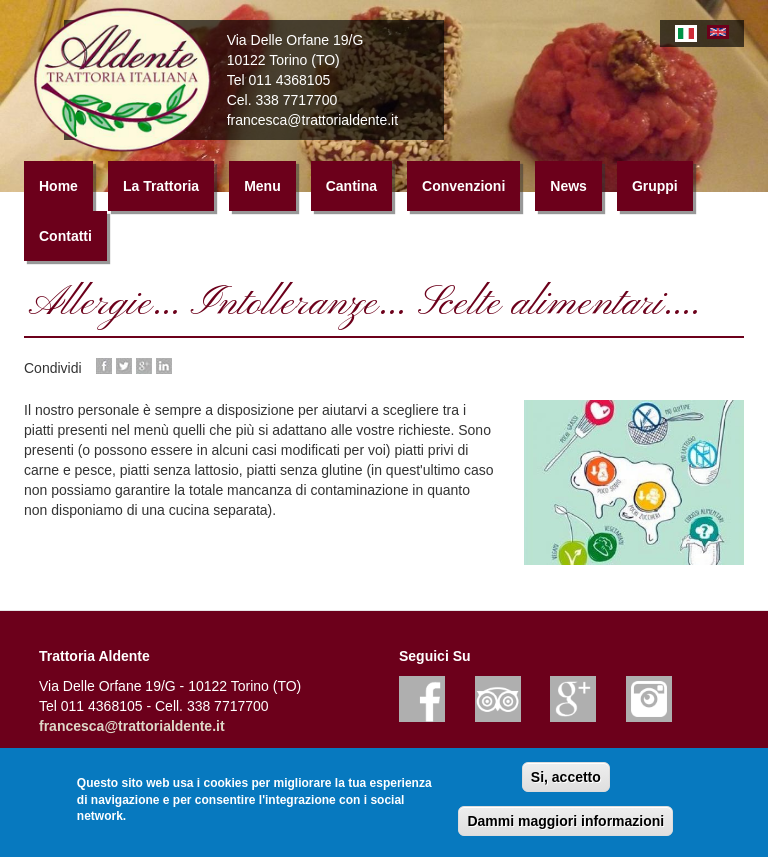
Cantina (351, 191)
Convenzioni (463, 191)
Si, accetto (566, 777)
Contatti (65, 241)
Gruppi (655, 191)
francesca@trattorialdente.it (132, 731)
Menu (262, 191)
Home (58, 191)
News (568, 191)
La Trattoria (161, 191)
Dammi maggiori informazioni (565, 821)
